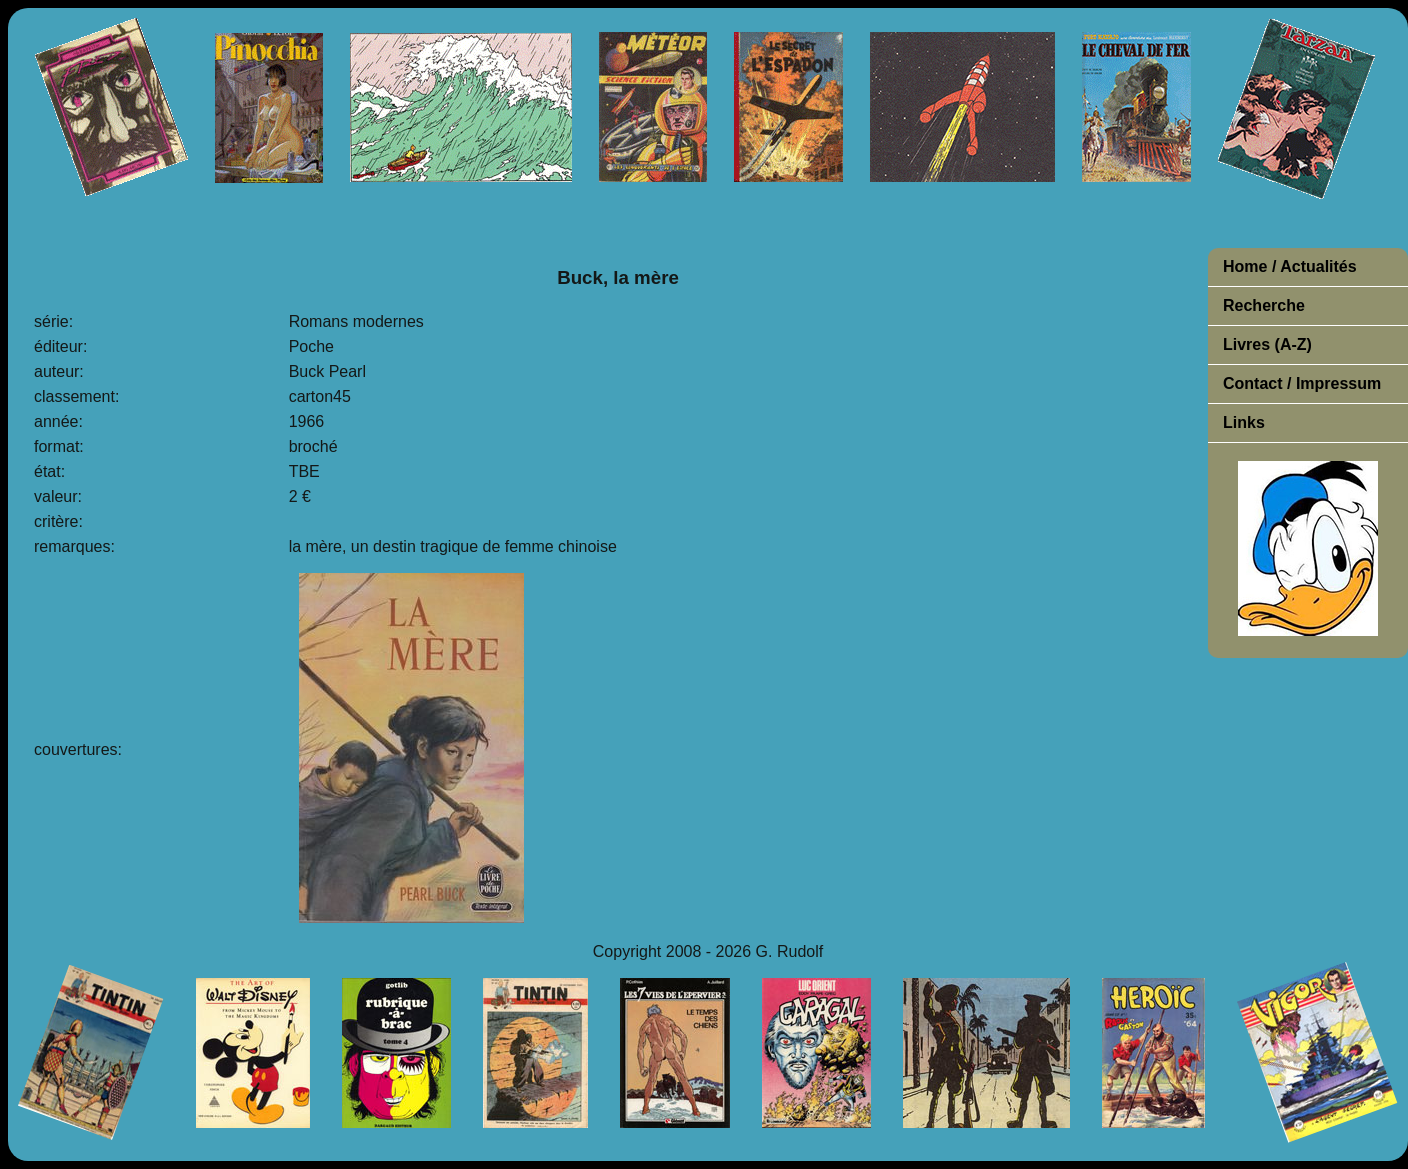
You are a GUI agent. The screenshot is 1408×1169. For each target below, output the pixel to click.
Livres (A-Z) (1267, 344)
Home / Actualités (1290, 266)
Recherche (1264, 305)
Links (1244, 422)
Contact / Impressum (1302, 383)
